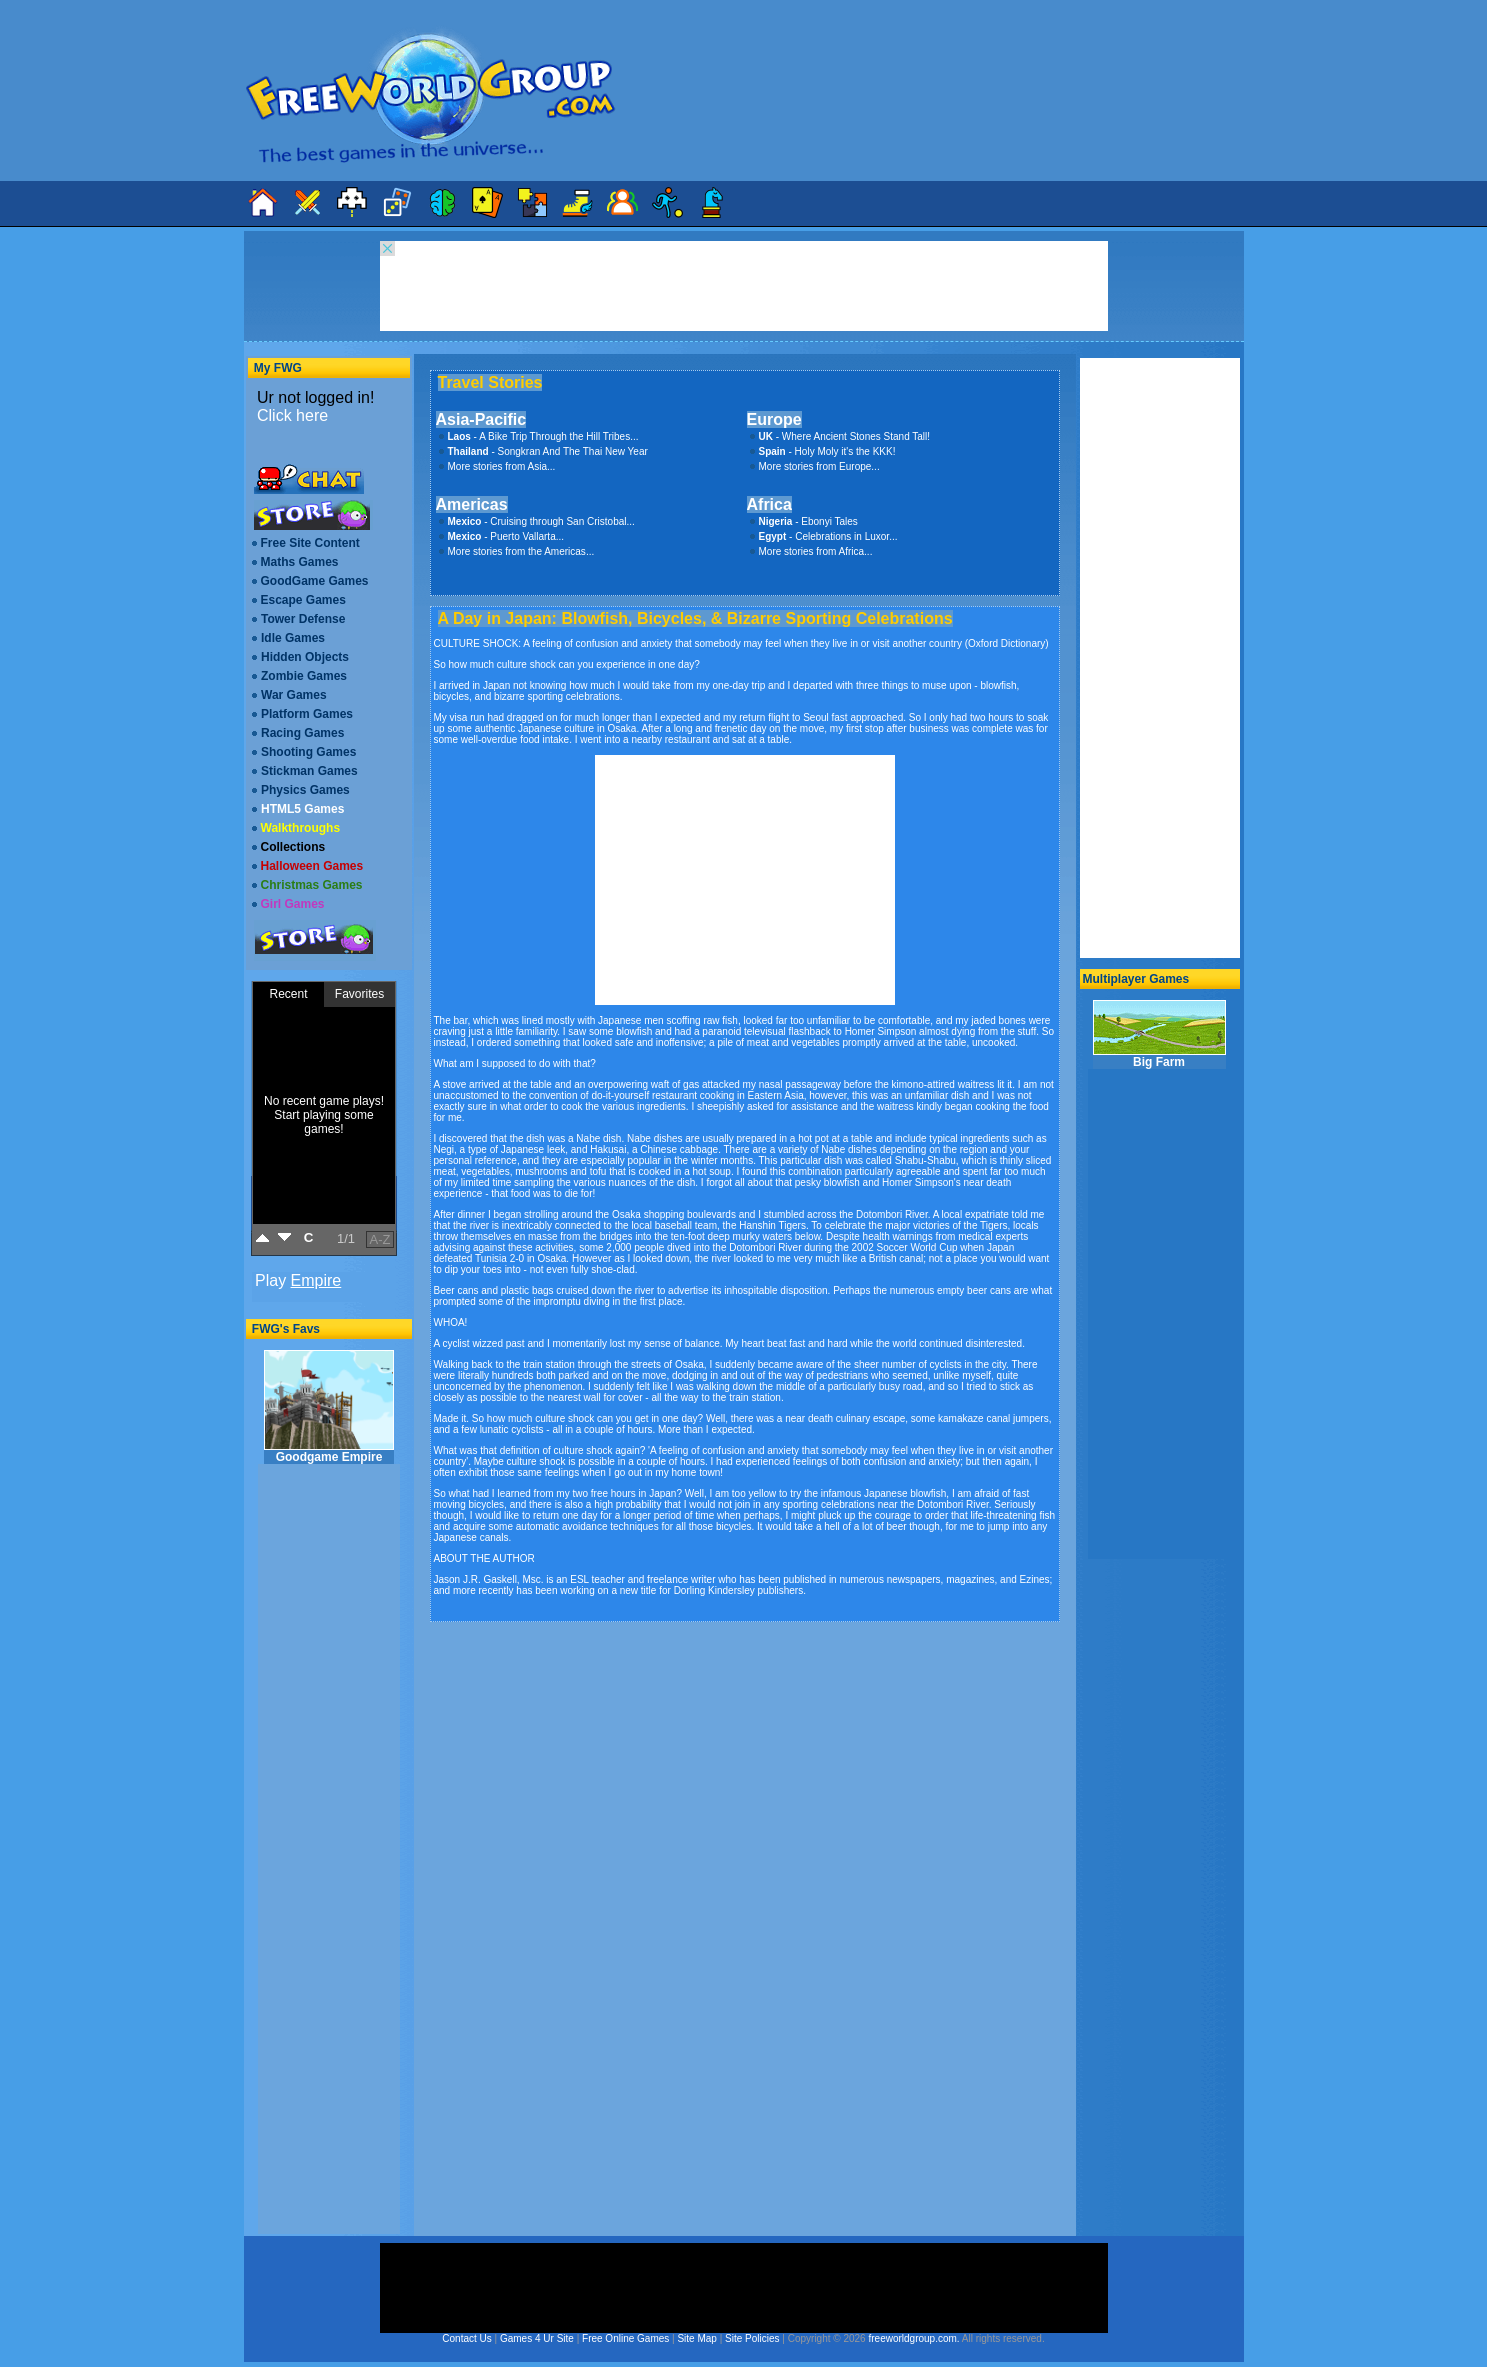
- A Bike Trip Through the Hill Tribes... (543, 436)
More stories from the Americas (517, 551)
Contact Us (466, 2338)
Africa (769, 504)
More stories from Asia (497, 466)
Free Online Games (625, 2338)
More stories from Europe (815, 466)
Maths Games (300, 562)
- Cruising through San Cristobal (537, 521)
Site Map (696, 2338)
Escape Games (303, 600)
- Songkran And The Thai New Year (548, 451)
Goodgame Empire (329, 1407)
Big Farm (1159, 1034)
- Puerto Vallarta (502, 536)
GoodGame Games (315, 581)
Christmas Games (312, 885)
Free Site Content (310, 543)
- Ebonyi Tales (808, 521)
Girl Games (293, 904)
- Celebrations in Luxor (824, 536)
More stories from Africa (812, 551)
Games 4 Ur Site (537, 2338)
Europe (774, 419)
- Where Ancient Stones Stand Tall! (845, 436)
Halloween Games (312, 866)
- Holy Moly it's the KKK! (827, 451)
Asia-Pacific (481, 419)
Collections (293, 847)
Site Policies (752, 2338)
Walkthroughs (301, 828)
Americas (472, 504)
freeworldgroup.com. (913, 2338)
